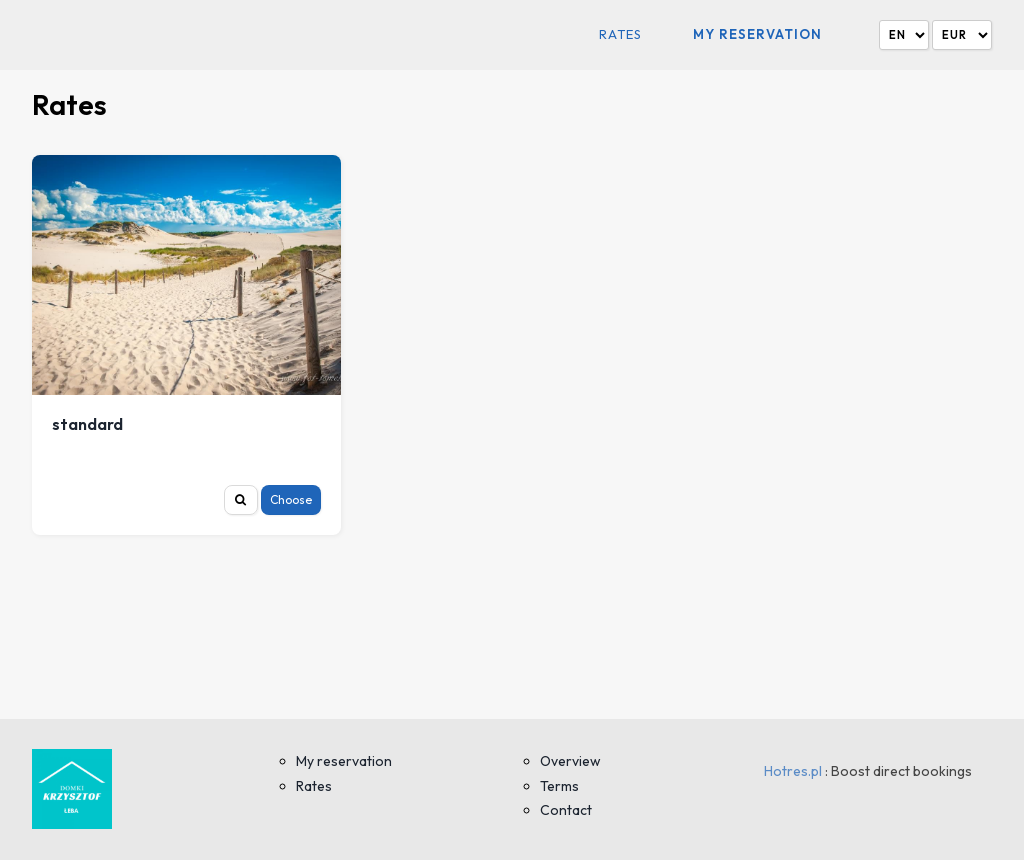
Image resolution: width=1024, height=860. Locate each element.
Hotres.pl (793, 771)
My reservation (757, 34)
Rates (620, 34)
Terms (559, 786)
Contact (566, 810)
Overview (570, 761)
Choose (291, 499)
